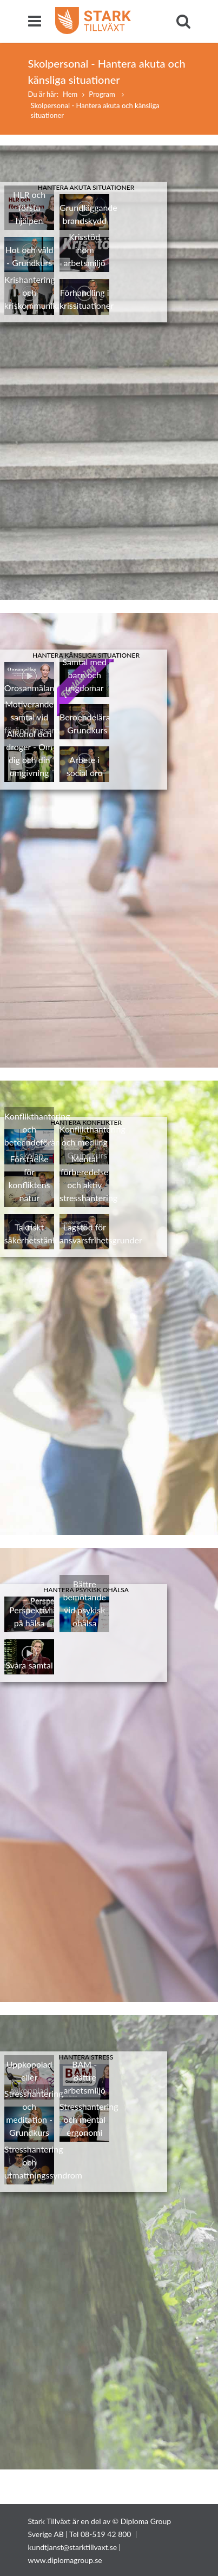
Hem (70, 94)
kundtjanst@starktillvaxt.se (72, 2547)
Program (103, 94)
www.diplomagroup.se (65, 2560)
